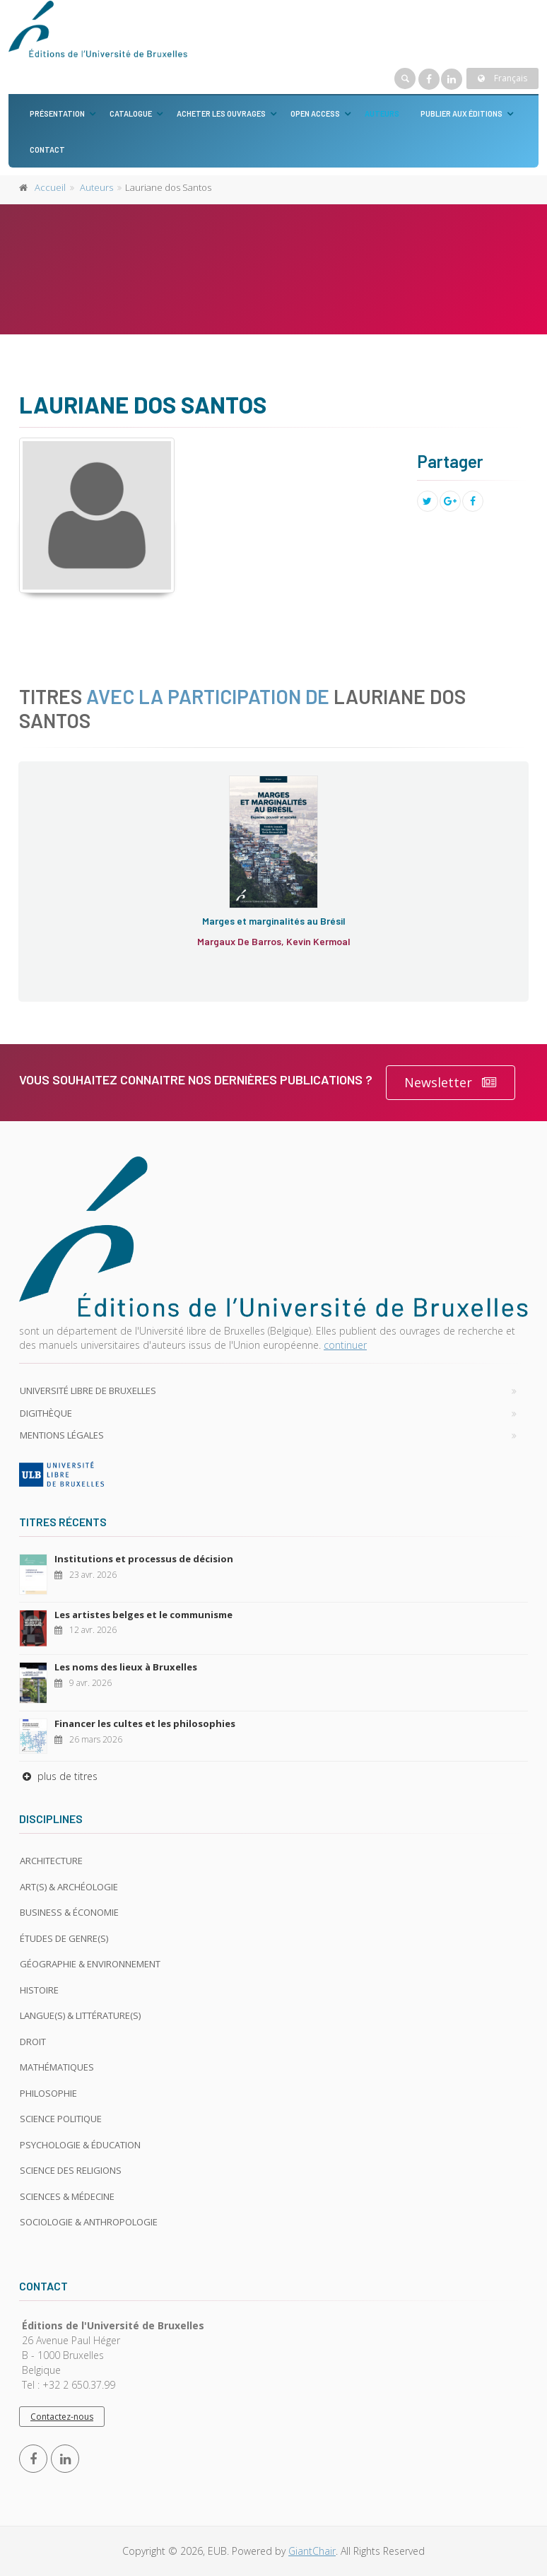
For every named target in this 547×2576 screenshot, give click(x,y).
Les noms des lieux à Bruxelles (125, 1667)
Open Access (315, 113)
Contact (47, 149)
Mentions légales (62, 1435)
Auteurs (382, 113)
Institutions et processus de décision (143, 1558)
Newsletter (450, 1082)
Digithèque (46, 1413)
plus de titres (58, 1776)
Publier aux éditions (461, 113)
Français (502, 78)
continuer (345, 1345)
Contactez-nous (61, 2417)
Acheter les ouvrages (221, 113)
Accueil (50, 187)
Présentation (57, 113)
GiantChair (312, 2551)
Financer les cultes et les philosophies (144, 1723)
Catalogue (131, 113)
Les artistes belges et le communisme (143, 1614)
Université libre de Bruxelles (88, 1390)
